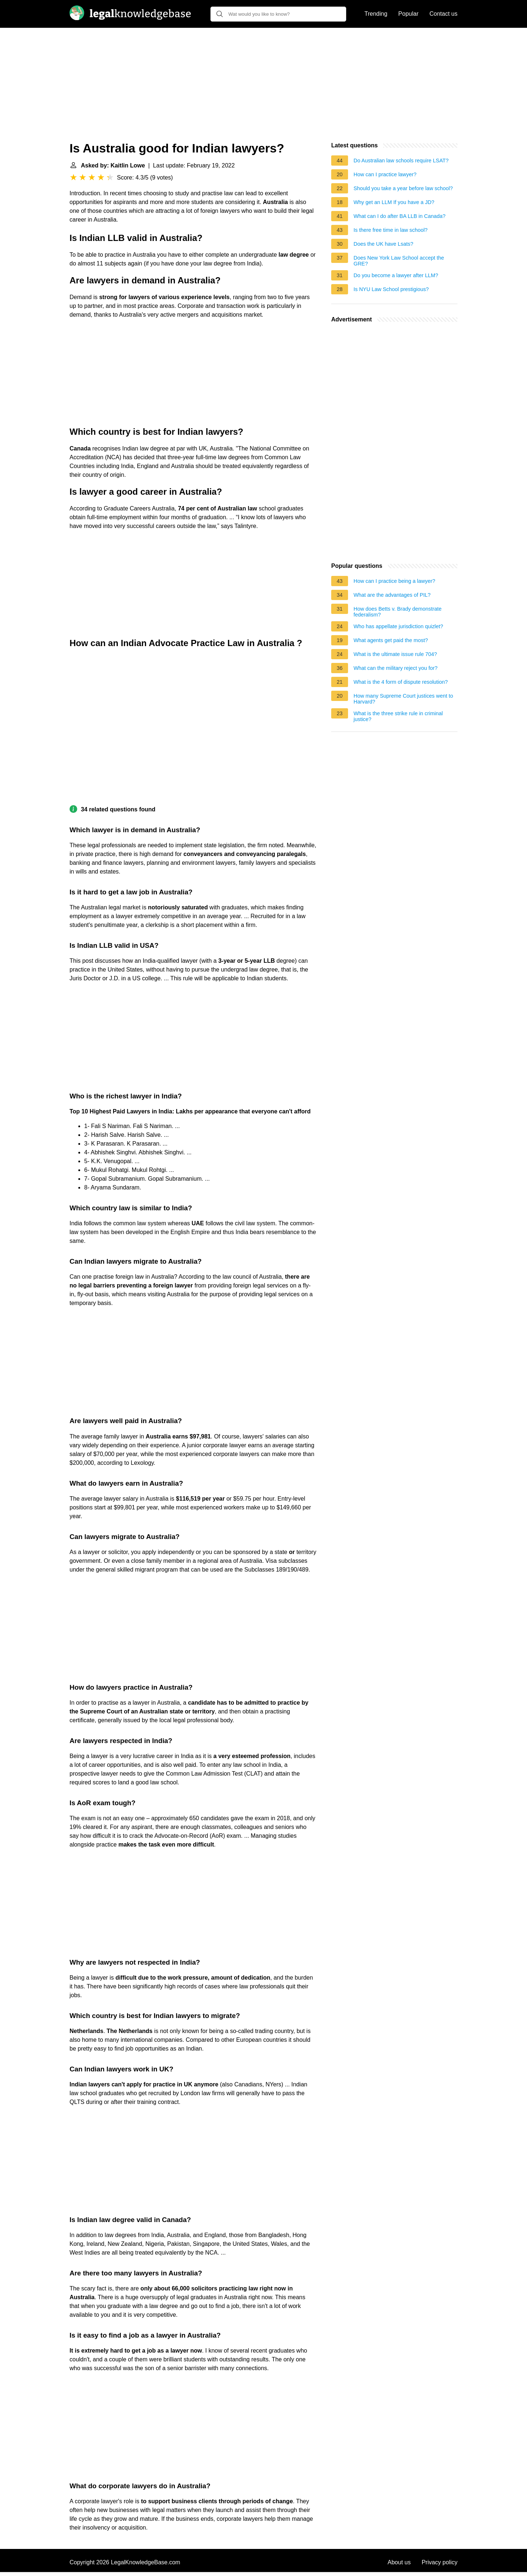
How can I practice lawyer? (385, 174)
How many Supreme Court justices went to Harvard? (403, 699)
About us (399, 2562)
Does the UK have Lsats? (383, 244)
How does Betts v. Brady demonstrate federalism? (398, 612)
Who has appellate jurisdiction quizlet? (398, 626)
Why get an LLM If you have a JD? (394, 202)
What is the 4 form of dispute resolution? (401, 682)
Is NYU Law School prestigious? (391, 289)
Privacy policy (439, 2562)
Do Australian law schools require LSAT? (401, 160)
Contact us (443, 14)
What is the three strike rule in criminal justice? (398, 716)
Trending (376, 14)
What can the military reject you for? (396, 668)
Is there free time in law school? (390, 230)
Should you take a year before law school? (403, 188)
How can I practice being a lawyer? (394, 581)
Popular (408, 14)
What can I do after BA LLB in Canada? (399, 216)
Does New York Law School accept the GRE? (399, 261)
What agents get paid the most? (391, 640)
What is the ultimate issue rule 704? (395, 654)
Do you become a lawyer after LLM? (396, 275)
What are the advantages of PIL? (392, 595)
